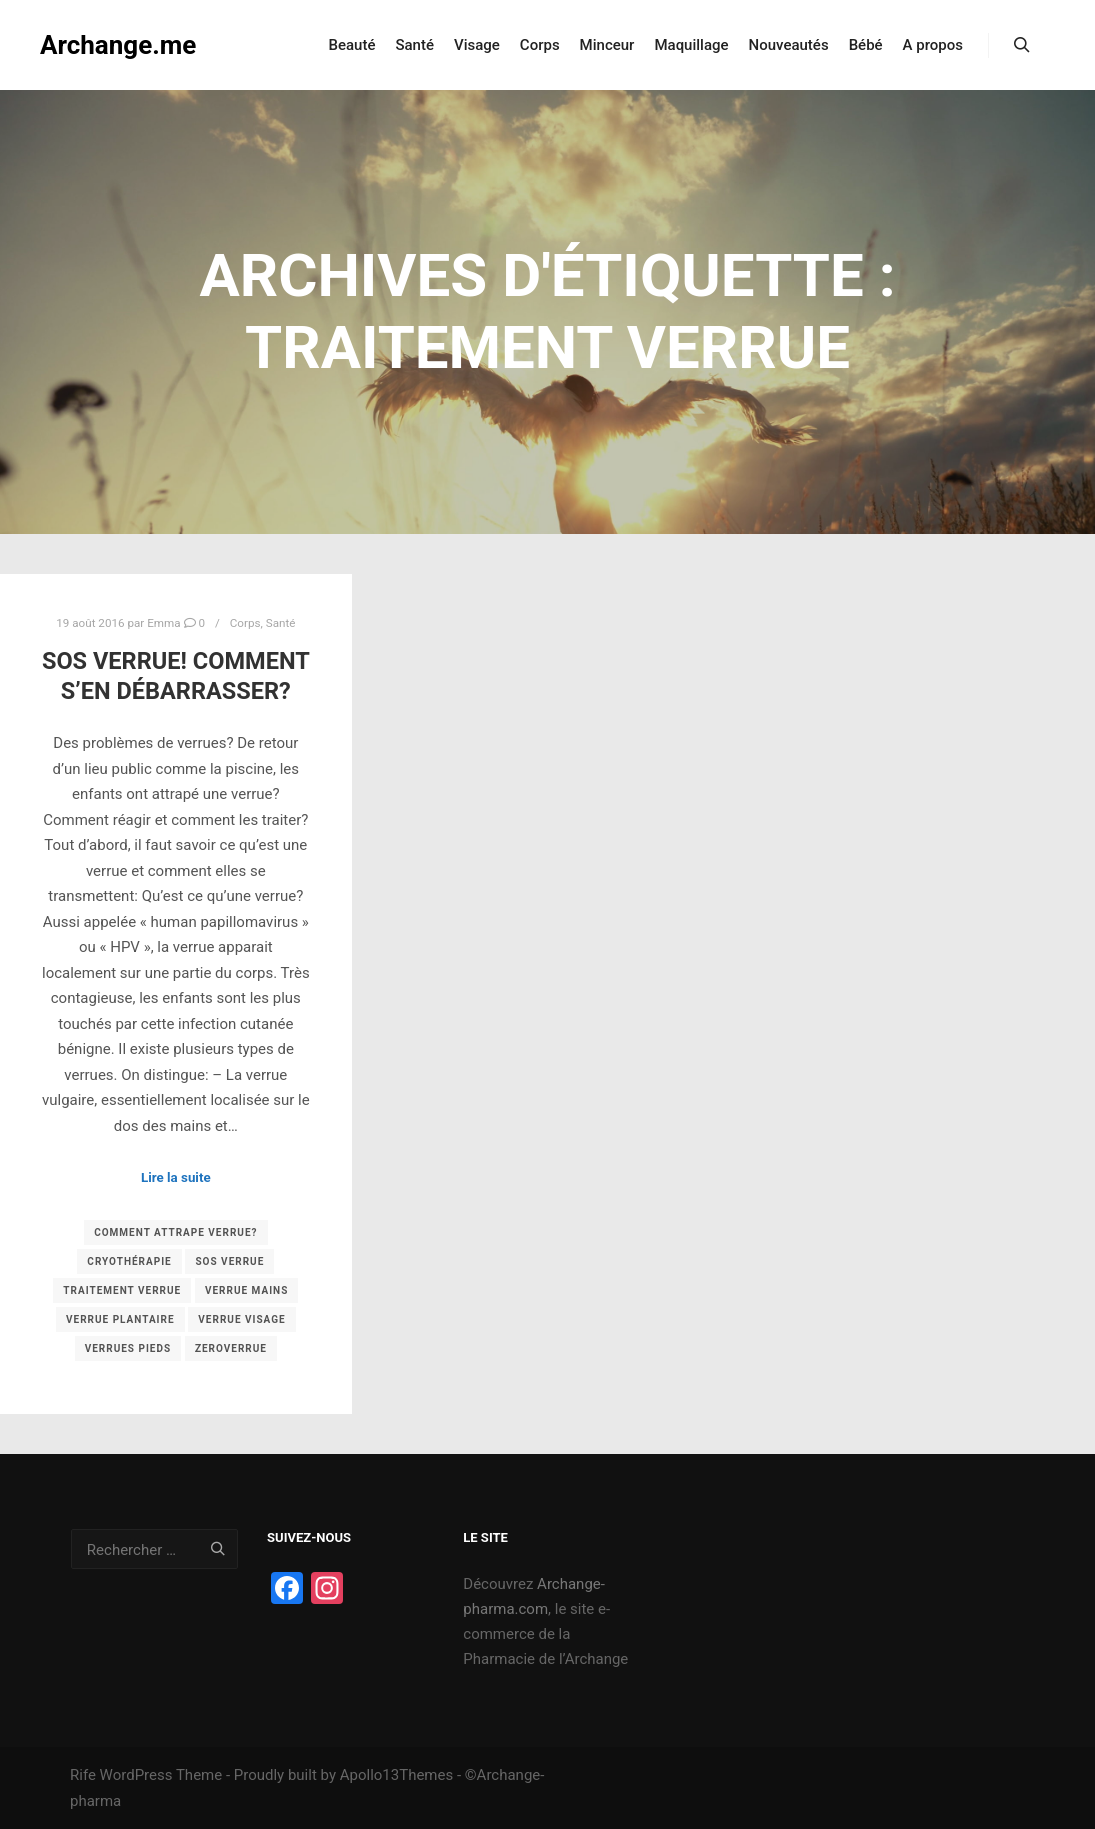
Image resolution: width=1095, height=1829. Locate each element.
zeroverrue (231, 1348)
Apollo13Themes (397, 1775)
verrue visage (241, 1319)
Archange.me (118, 45)
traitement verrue (122, 1290)
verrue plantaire (120, 1319)
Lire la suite (176, 1177)
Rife (83, 1775)
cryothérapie (129, 1261)
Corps (245, 623)
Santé (281, 623)
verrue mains (246, 1290)
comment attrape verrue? (175, 1232)
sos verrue (229, 1261)
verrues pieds (128, 1348)
